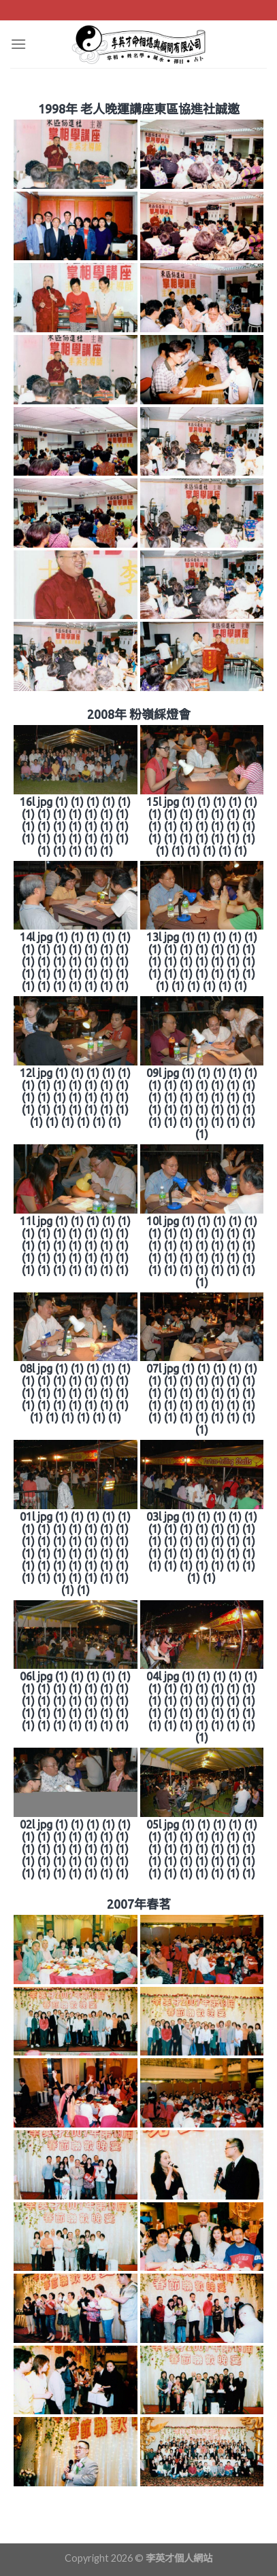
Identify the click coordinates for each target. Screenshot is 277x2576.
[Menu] (18, 43)
